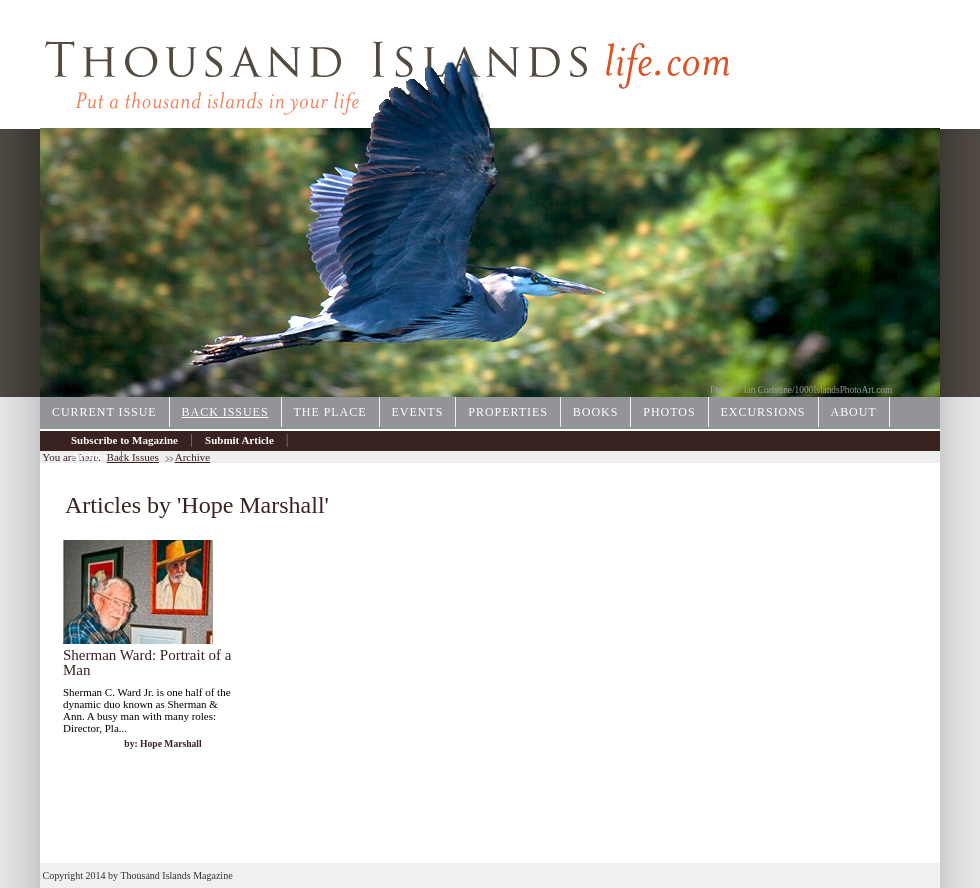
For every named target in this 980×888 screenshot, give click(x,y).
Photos (669, 412)
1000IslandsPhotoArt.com (844, 390)
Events (418, 412)
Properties (508, 412)
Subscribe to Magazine (124, 440)
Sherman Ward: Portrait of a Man (147, 662)
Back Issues (225, 412)
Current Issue (104, 412)
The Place (330, 412)
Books (595, 412)
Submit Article (239, 440)
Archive (89, 456)
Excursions (763, 412)
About (854, 412)
